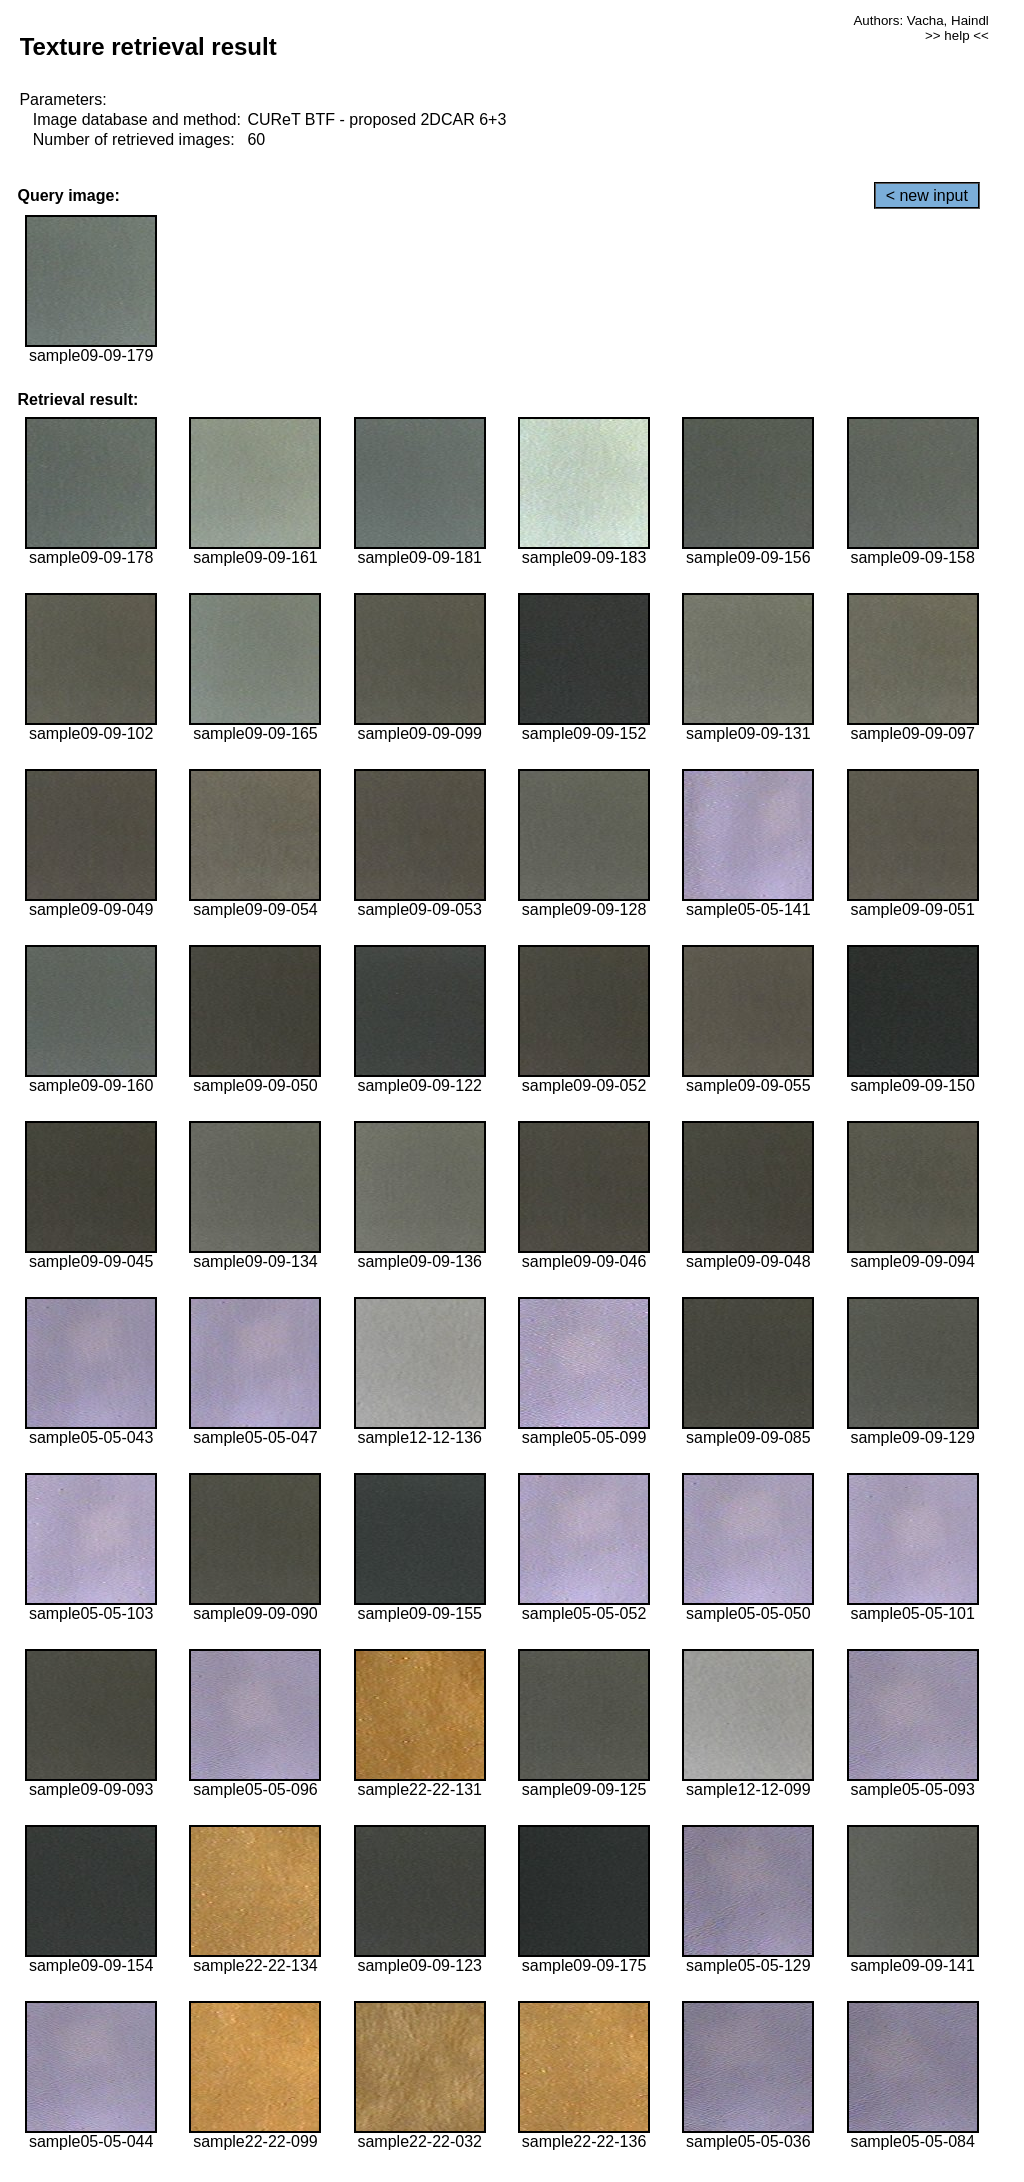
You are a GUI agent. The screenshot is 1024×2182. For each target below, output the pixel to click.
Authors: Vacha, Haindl (920, 20)
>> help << (957, 35)
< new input (927, 195)
